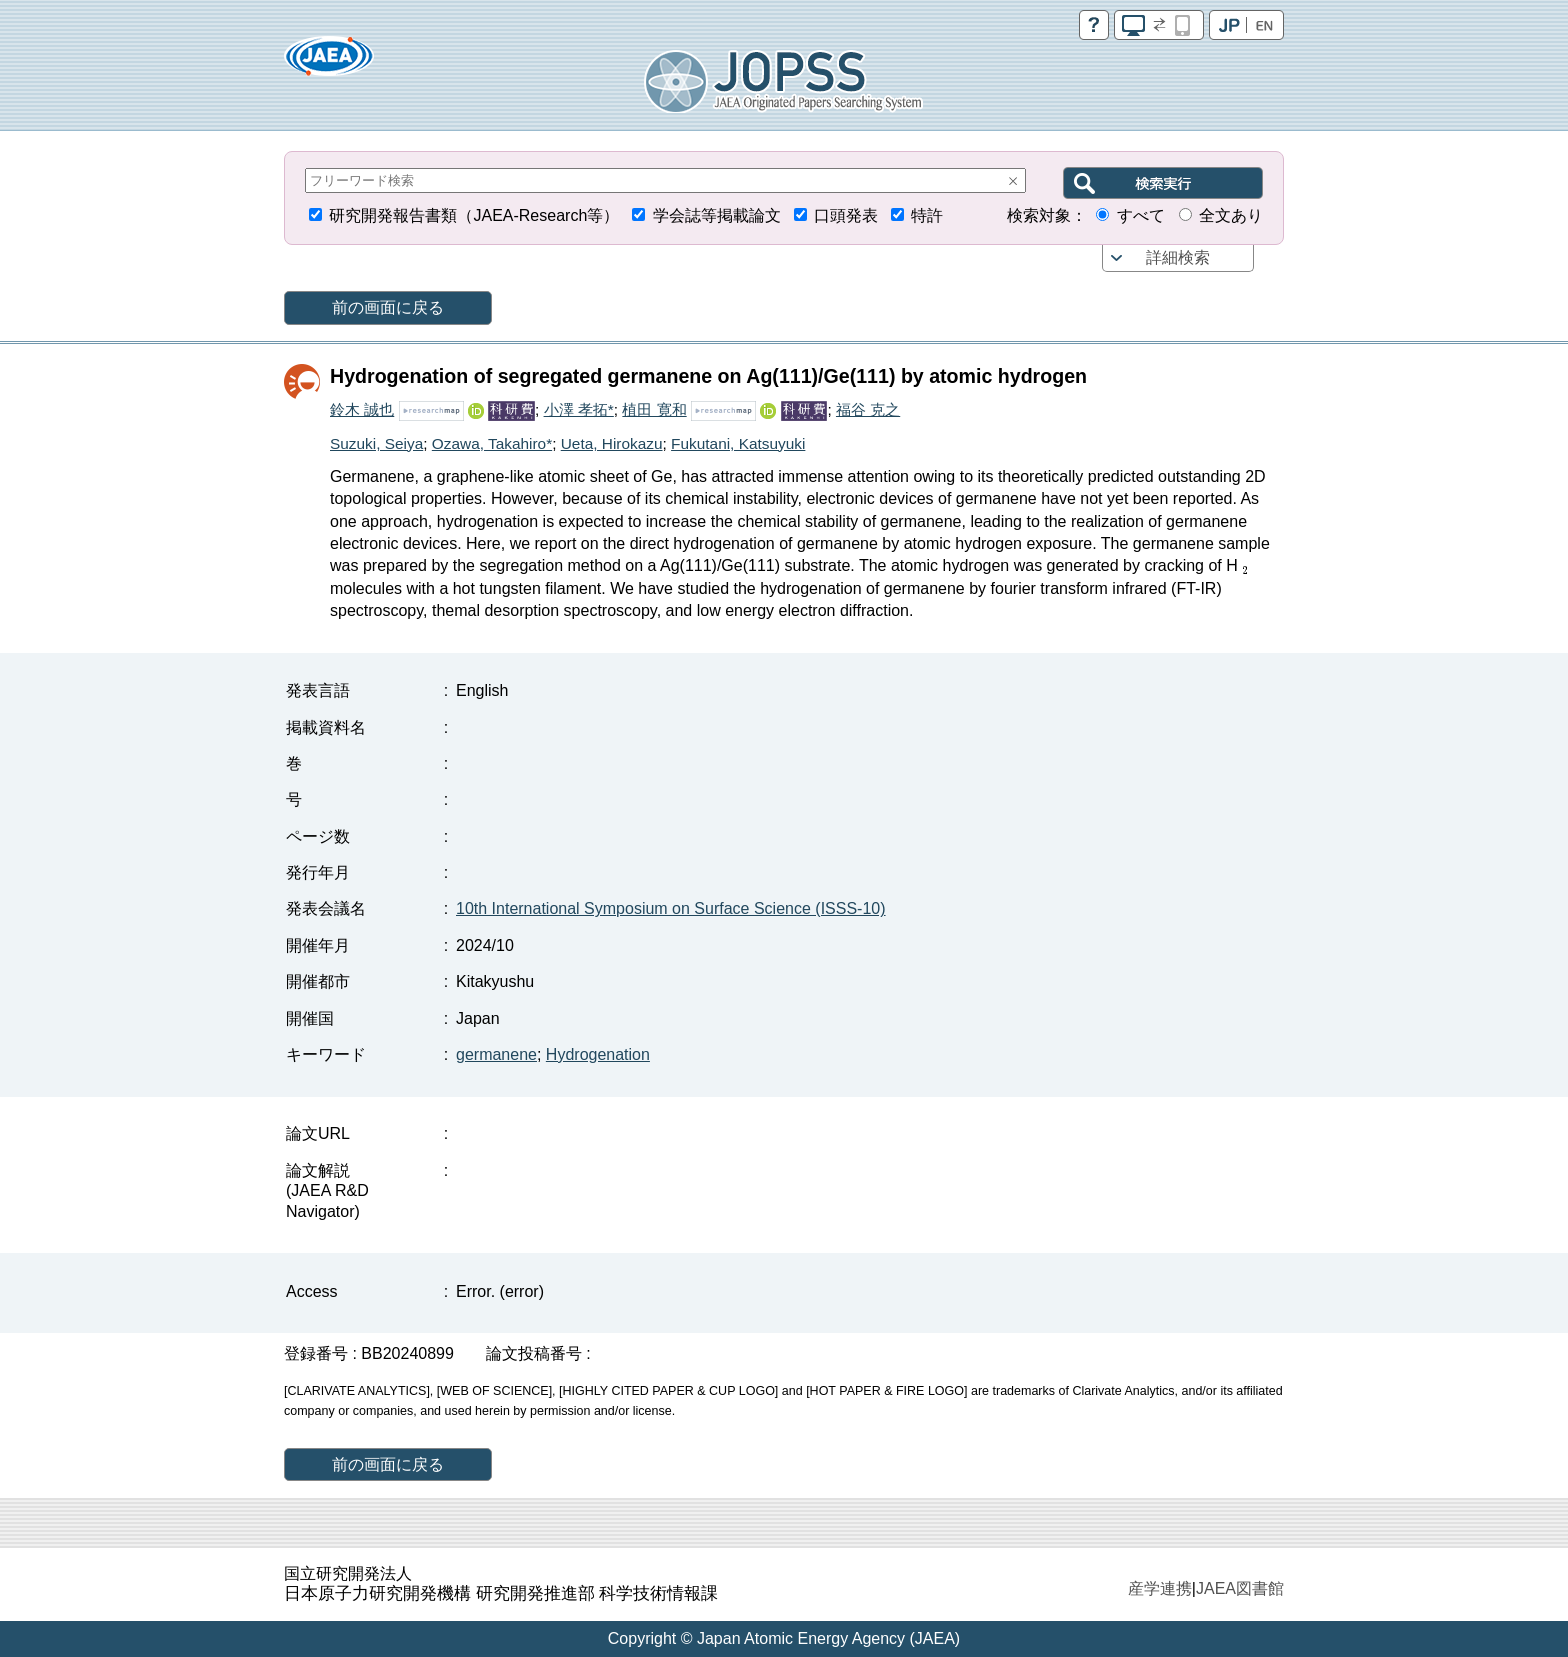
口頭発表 (846, 215)
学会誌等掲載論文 (717, 215)
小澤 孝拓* (579, 409)
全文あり (1231, 215)
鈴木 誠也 (362, 409)
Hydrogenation (598, 1054)
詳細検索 (1178, 257)
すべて (1141, 215)
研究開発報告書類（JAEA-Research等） (474, 215)
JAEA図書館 (1240, 1588)
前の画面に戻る (388, 307)
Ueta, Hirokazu (612, 443)
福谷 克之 (868, 409)
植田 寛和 (654, 409)
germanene (496, 1054)
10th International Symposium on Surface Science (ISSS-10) (671, 908)
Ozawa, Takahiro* (492, 443)
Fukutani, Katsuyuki (738, 443)
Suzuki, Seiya (376, 443)
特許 (927, 215)
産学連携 (1160, 1588)
